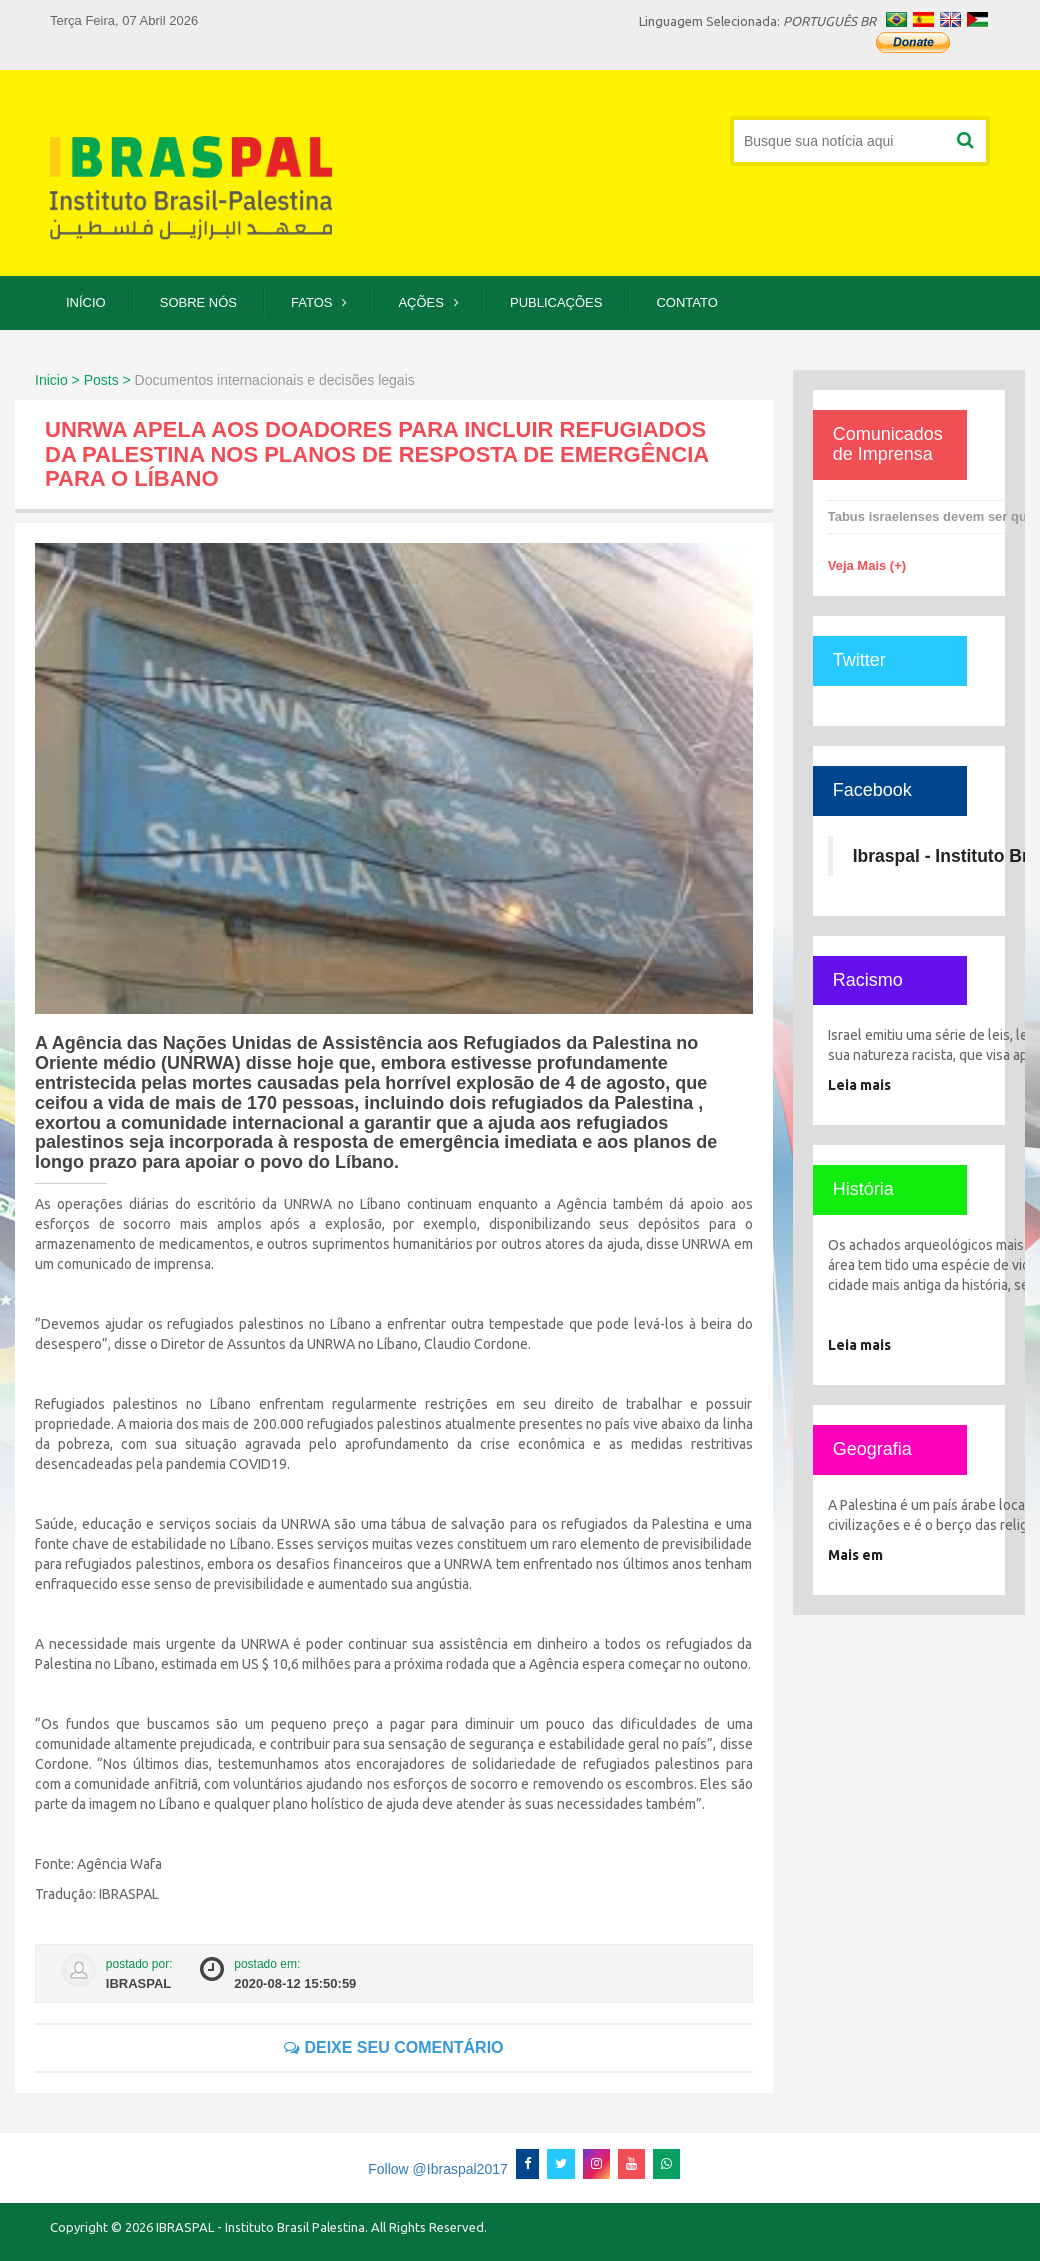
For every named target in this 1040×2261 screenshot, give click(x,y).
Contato (686, 302)
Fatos (311, 302)
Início (86, 302)
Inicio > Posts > (83, 380)
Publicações (556, 302)
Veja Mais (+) (867, 565)
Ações (421, 302)
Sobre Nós (198, 302)
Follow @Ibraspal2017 (438, 2169)
